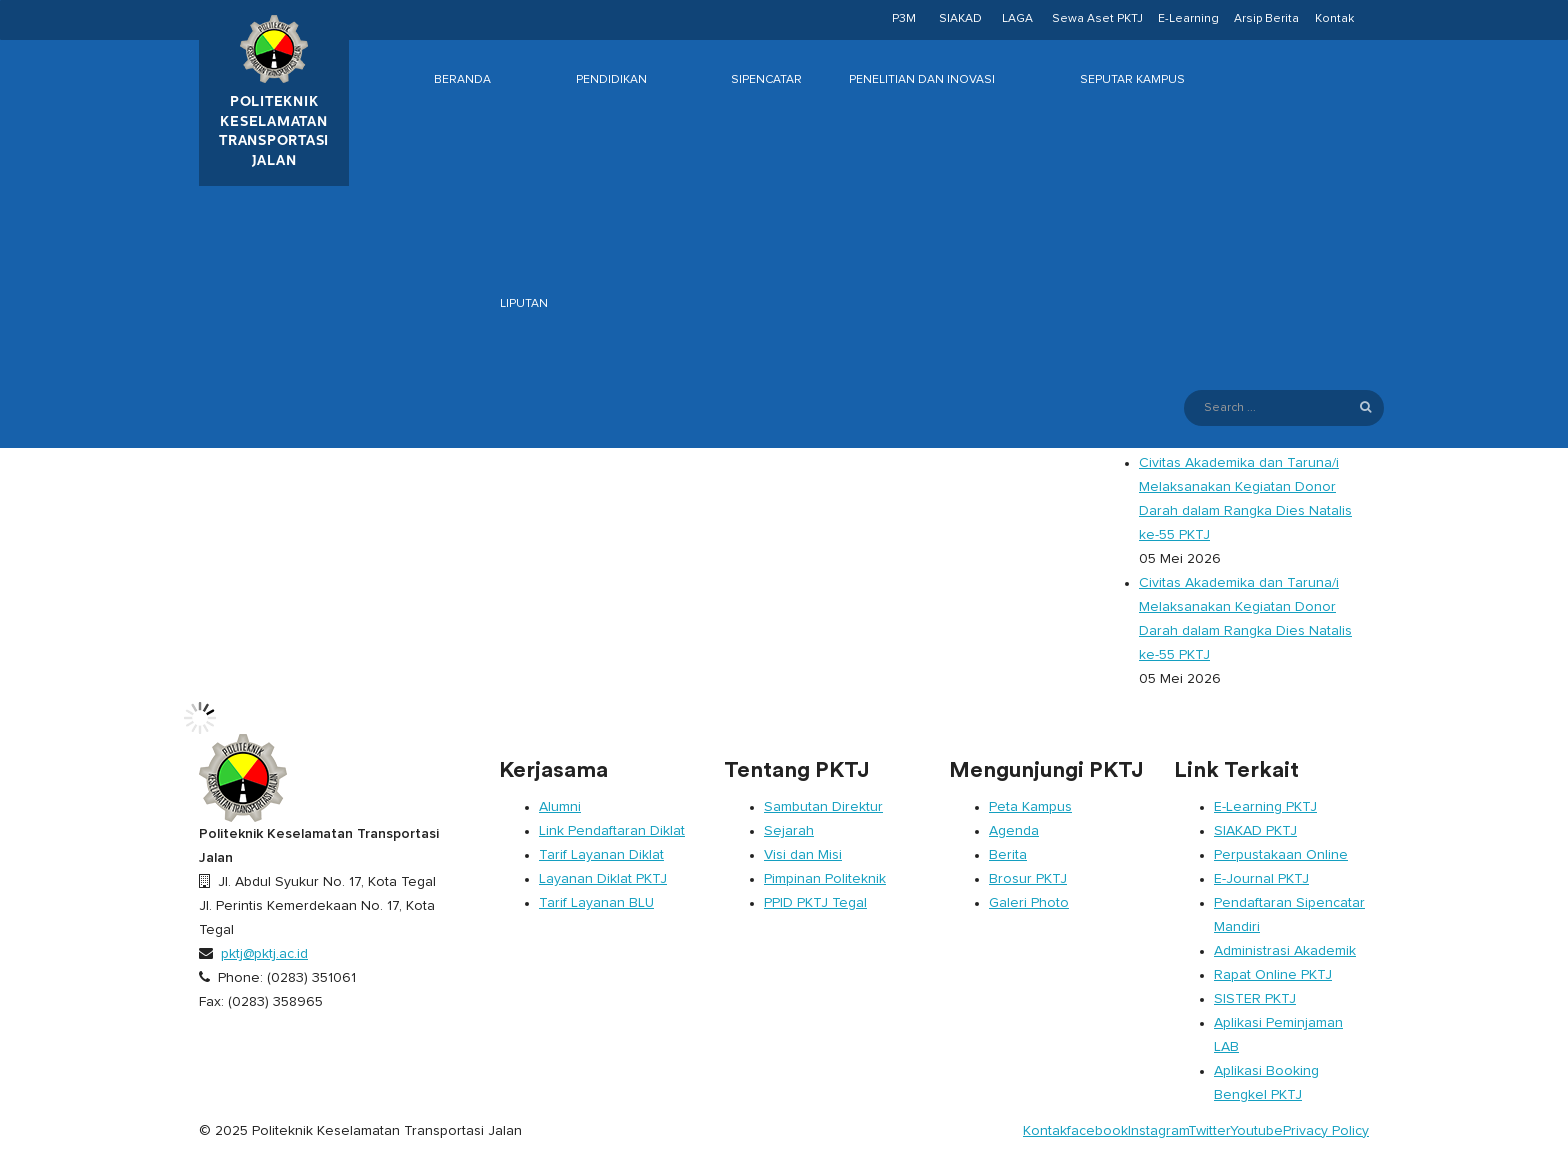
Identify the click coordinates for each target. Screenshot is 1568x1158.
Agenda (1014, 831)
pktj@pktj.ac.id (264, 954)
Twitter (1209, 1131)
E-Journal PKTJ (1261, 879)
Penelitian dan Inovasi (922, 80)
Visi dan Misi (803, 855)
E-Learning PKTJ (1265, 807)
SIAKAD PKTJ (1255, 831)
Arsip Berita (1266, 19)
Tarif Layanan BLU (596, 903)
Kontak (1334, 19)
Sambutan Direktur (823, 807)
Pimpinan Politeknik (825, 879)
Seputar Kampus (1132, 80)
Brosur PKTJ (1028, 879)
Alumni (560, 807)
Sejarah (789, 831)
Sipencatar (766, 80)
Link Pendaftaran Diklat (612, 831)
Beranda (462, 80)
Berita (1008, 855)
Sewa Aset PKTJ (1097, 19)
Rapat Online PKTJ (1273, 975)
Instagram (1158, 1131)
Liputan (524, 304)
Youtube (1256, 1131)
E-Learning (1188, 19)
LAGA (1017, 19)
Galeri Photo (1029, 903)
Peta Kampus (1030, 807)
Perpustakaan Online (1281, 855)
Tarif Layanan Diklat (601, 855)
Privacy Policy (1326, 1131)
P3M (904, 19)
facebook (1097, 1131)
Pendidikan (611, 80)
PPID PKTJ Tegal (815, 903)
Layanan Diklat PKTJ (603, 879)
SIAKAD (960, 19)
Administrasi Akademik (1285, 951)
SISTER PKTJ (1255, 999)
